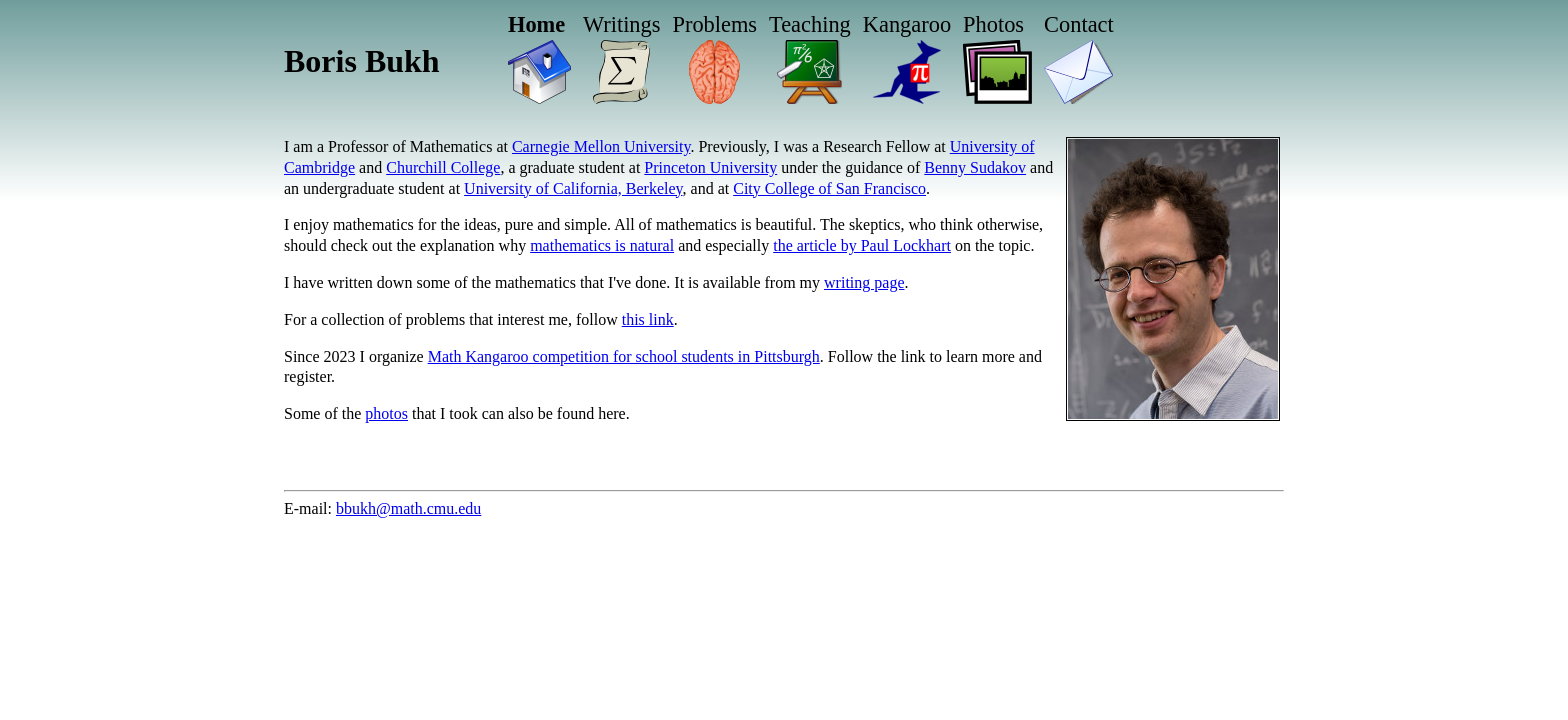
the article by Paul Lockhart (862, 245)
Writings (621, 24)
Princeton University (710, 167)
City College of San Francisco (829, 188)
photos (386, 413)
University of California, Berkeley (573, 188)
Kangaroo (907, 24)
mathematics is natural (602, 245)
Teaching (810, 24)
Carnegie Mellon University (601, 146)
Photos (993, 24)
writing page (864, 282)
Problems (714, 24)
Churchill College (443, 167)
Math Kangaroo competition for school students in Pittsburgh (624, 356)
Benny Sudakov (975, 167)
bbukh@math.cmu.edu (408, 508)
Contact (1079, 24)
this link (648, 319)
